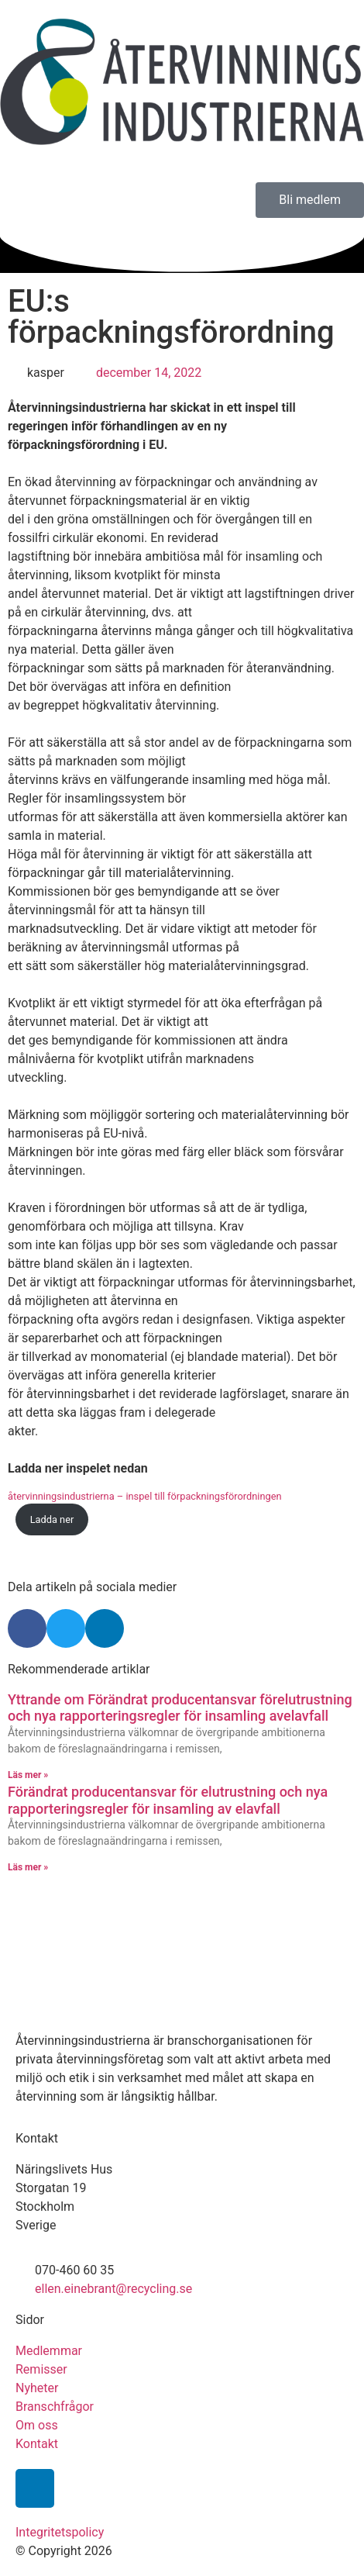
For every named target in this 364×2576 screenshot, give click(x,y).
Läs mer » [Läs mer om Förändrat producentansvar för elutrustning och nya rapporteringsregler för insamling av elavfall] (28, 1867)
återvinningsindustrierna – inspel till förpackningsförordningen (145, 1496)
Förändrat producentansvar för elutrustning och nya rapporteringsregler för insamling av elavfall (168, 1800)
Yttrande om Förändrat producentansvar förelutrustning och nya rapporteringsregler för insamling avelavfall (180, 1708)
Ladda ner (52, 1519)
